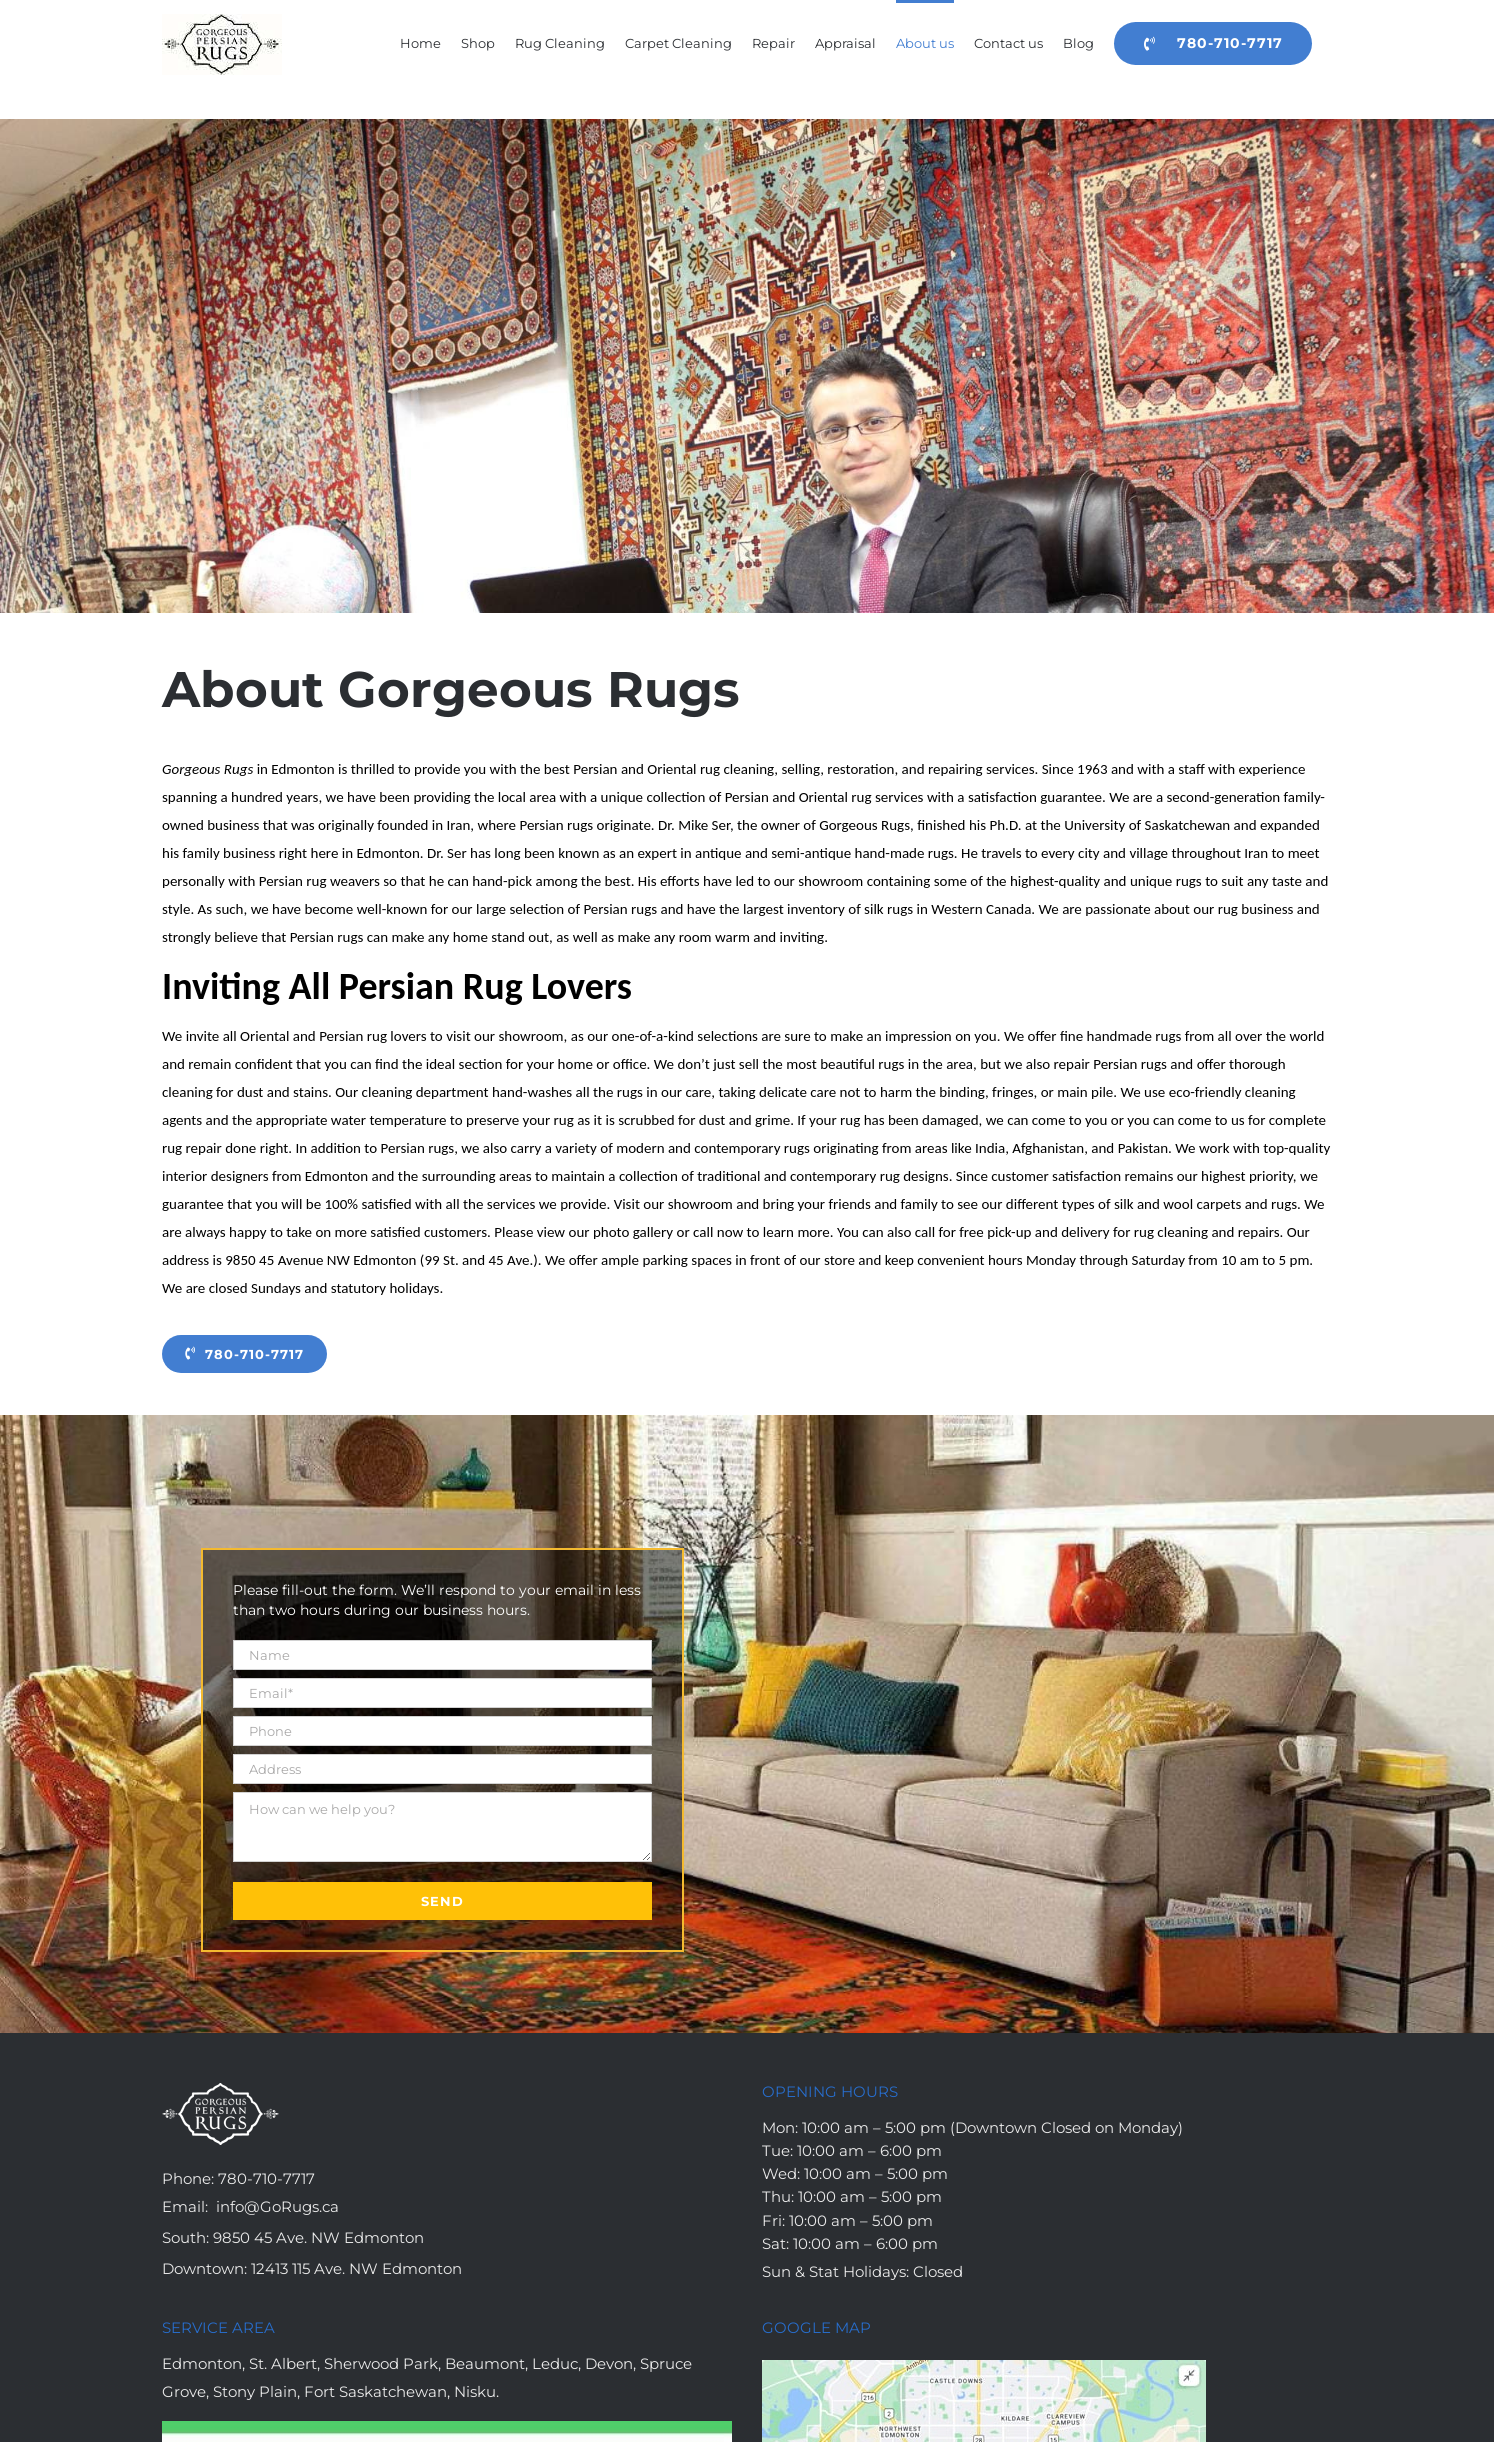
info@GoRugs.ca (277, 2206)
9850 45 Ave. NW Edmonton (318, 2237)
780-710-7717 (266, 2178)
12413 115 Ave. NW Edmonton (356, 2268)
